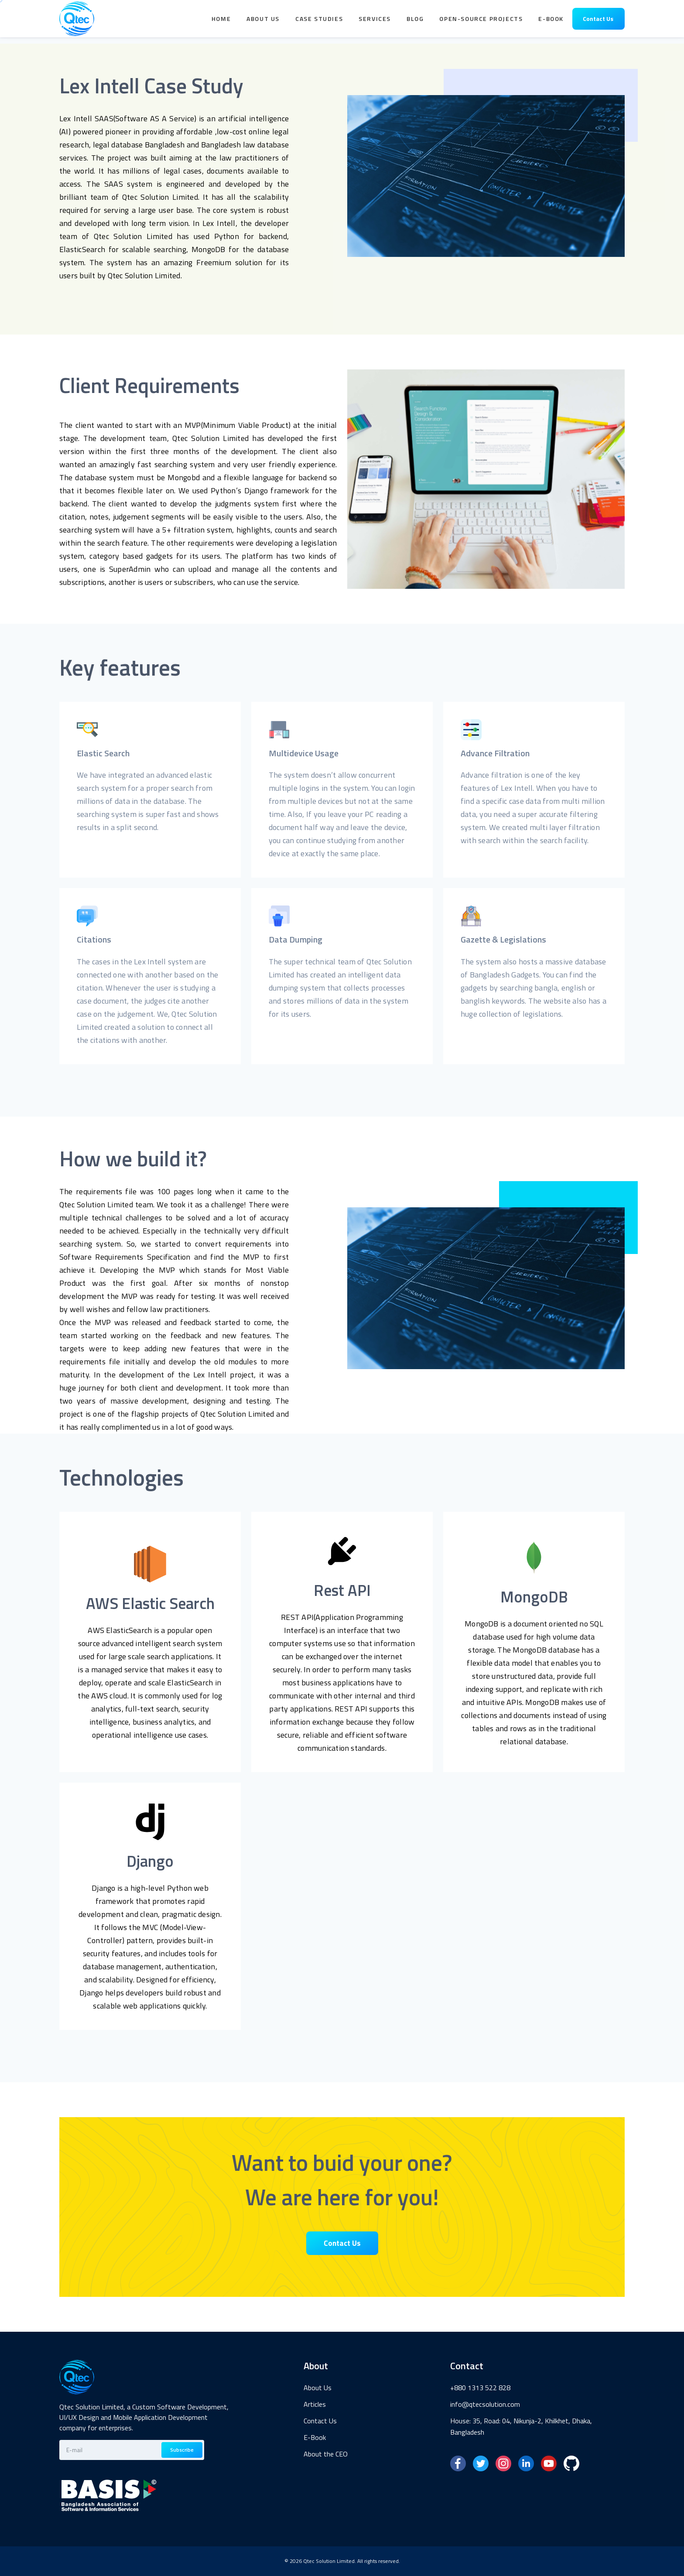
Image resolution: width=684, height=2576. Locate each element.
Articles (315, 2404)
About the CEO (326, 2454)
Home (221, 21)
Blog (415, 21)
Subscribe (182, 2450)
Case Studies (319, 21)
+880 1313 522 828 (480, 2387)
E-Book (315, 2437)
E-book (551, 21)
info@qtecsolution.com (485, 2404)
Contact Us (598, 21)
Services (375, 21)
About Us (263, 21)
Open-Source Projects (481, 21)
